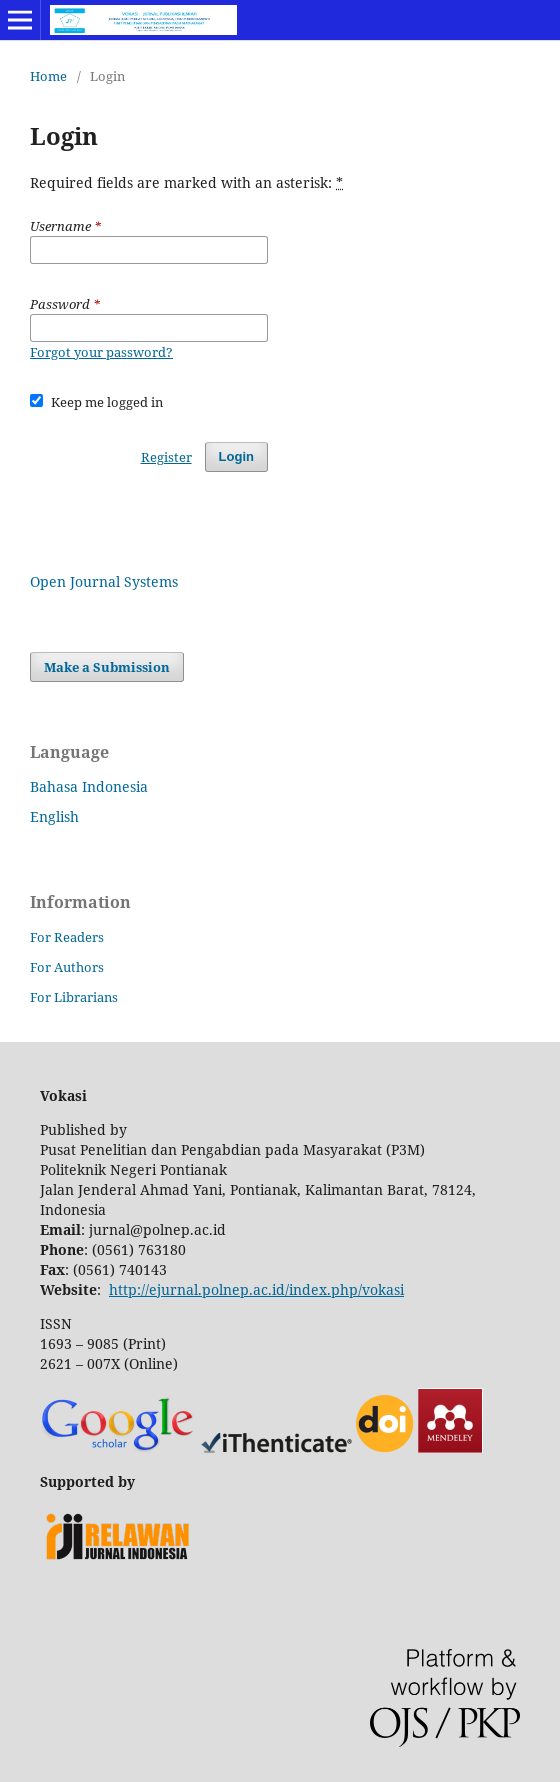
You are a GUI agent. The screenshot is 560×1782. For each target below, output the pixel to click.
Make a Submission (107, 667)
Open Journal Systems (104, 581)
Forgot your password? (101, 352)
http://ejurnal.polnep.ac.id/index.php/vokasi (256, 1289)
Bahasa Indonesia (89, 786)
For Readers (67, 937)
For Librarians (74, 997)
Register (166, 457)
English (54, 816)
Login (236, 456)
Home (48, 76)
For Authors (67, 967)
